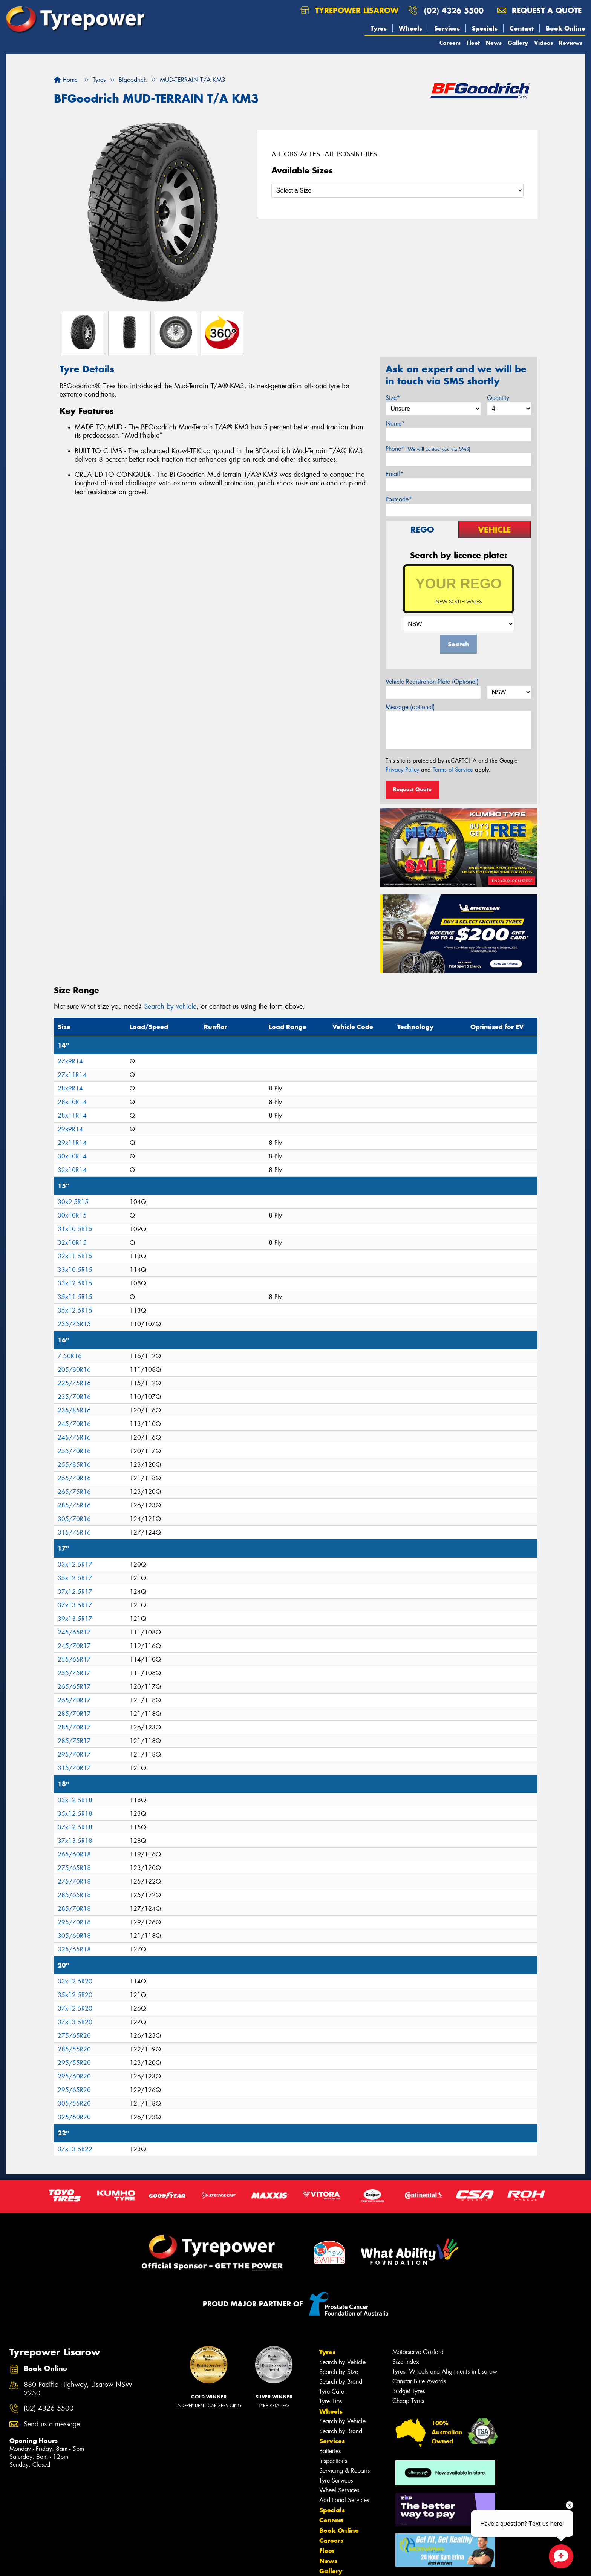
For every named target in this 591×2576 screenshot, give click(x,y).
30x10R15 (72, 1215)
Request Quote (412, 789)
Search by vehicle (170, 1006)
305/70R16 (74, 1519)
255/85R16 (74, 1465)
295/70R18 (74, 1922)
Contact (522, 28)
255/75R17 (74, 1673)
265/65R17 (74, 1687)
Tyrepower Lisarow (349, 10)
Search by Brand (340, 2382)
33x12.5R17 (75, 1564)
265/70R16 (74, 1478)
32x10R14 (72, 1170)
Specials (485, 28)
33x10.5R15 (75, 1270)
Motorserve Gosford (418, 2352)
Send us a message (52, 2424)
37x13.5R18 (75, 1841)
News (494, 42)
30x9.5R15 (73, 1202)
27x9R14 (70, 1061)
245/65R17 (74, 1632)
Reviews (570, 42)
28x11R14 (72, 1116)
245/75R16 (74, 1437)
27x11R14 (72, 1075)
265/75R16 (74, 1492)
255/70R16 (74, 1451)
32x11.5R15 (75, 1256)
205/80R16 (74, 1370)
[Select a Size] (397, 191)
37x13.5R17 (75, 1605)
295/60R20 (74, 2076)
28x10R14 (72, 1102)
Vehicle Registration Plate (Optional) (432, 682)
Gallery (518, 42)
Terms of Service (453, 769)
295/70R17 (74, 1754)
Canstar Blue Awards (419, 2381)
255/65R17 (74, 1659)
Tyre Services (336, 2480)
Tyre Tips (330, 2401)
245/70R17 (74, 1646)
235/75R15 (74, 1324)
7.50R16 (70, 1356)
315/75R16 (74, 1532)
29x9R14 (70, 1129)
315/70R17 (74, 1768)
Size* (393, 398)
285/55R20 (74, 2049)
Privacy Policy (402, 769)
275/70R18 (74, 1881)
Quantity (498, 398)
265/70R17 (74, 1700)
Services (447, 28)
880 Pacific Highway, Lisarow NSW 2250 (78, 2389)
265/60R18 (74, 1854)
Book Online (565, 28)
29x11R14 (72, 1143)
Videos (543, 42)
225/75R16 (74, 1383)
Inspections (333, 2461)
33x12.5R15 (75, 1283)
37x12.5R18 (75, 1827)
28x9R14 (70, 1088)
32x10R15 (72, 1243)
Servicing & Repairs (344, 2471)
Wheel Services (339, 2490)
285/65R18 (74, 1895)
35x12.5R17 (75, 1578)
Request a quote (539, 10)
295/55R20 (74, 2063)
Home (66, 80)
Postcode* (399, 499)
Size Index (405, 2362)
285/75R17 (74, 1741)
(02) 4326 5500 (454, 10)
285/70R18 (74, 1909)
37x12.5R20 (75, 2008)
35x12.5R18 (75, 1814)
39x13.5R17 (75, 1619)
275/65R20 (74, 2036)
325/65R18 (74, 1949)
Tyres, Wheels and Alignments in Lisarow (444, 2371)
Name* (395, 423)
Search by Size (338, 2372)
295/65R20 (74, 2090)
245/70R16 (74, 1424)
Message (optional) (410, 707)
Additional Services (344, 2500)
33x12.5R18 (75, 1800)
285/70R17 (74, 1714)
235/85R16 (74, 1410)
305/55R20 (74, 2103)
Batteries (330, 2451)
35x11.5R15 (75, 1297)
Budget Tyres (408, 2391)
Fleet (473, 42)
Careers (450, 42)
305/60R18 (74, 1936)
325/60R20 (74, 2117)
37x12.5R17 (75, 1592)
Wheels (410, 28)
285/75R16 (74, 1505)
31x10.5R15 (75, 1229)
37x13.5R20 (75, 2022)
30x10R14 (72, 1156)
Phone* (428, 449)
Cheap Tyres (408, 2401)
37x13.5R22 (75, 2149)
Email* (394, 474)
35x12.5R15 (75, 1310)
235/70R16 (74, 1397)
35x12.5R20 (75, 1995)
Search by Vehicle (342, 2362)
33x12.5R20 (75, 1981)
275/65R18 (74, 1868)
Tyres (379, 28)
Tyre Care (331, 2391)
